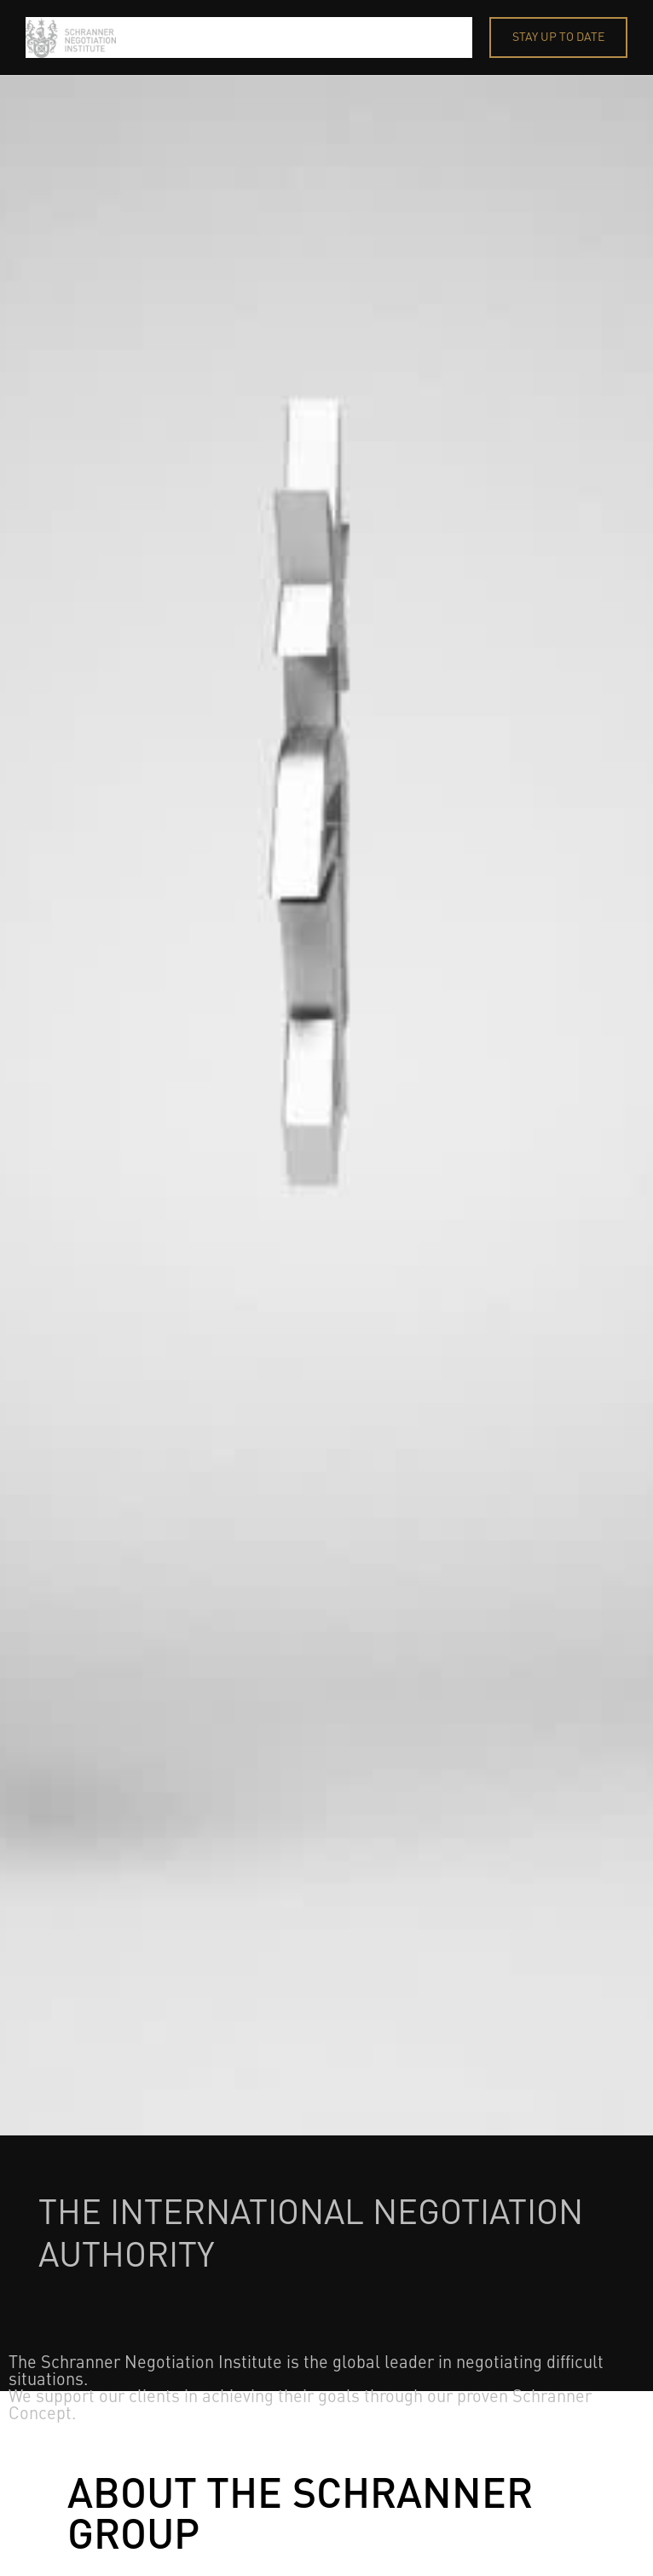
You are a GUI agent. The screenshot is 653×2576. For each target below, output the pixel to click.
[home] (249, 37)
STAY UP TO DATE (558, 37)
